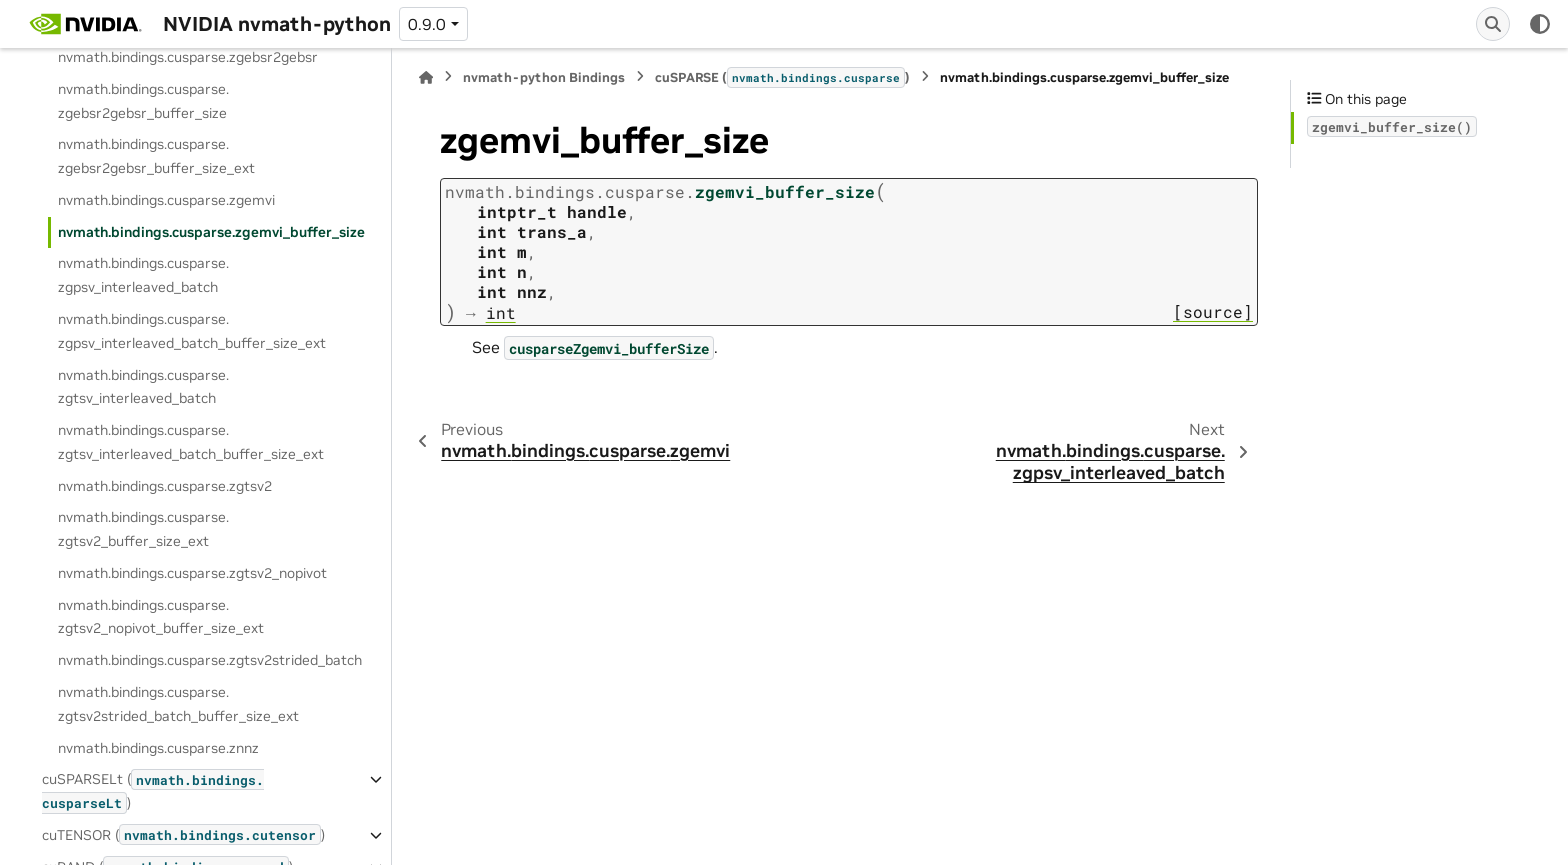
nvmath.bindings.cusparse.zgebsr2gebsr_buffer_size (143, 101)
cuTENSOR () (183, 834)
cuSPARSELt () (153, 791)
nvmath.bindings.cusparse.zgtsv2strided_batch (210, 660)
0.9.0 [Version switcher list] (427, 24)
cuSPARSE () (782, 77)
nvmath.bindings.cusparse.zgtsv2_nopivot (192, 573)
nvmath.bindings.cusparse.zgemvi (166, 200)
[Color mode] (1540, 24)
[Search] (1493, 24)
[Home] (426, 77)
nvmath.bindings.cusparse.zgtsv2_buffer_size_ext (143, 529)
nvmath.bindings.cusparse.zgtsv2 (165, 486)
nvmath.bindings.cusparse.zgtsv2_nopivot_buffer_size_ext (161, 617)
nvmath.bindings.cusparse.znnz (158, 748)
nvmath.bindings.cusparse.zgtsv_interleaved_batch (143, 387)
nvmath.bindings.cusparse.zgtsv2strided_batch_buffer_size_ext (178, 704)
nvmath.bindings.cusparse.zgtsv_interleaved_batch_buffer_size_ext (191, 442)
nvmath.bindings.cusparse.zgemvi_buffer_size (211, 232)
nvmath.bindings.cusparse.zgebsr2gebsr (188, 57)
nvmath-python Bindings (544, 77)
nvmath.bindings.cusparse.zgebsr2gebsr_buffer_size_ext (156, 156)
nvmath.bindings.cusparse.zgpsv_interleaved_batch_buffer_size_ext (192, 331)
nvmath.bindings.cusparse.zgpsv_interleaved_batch (143, 275)
